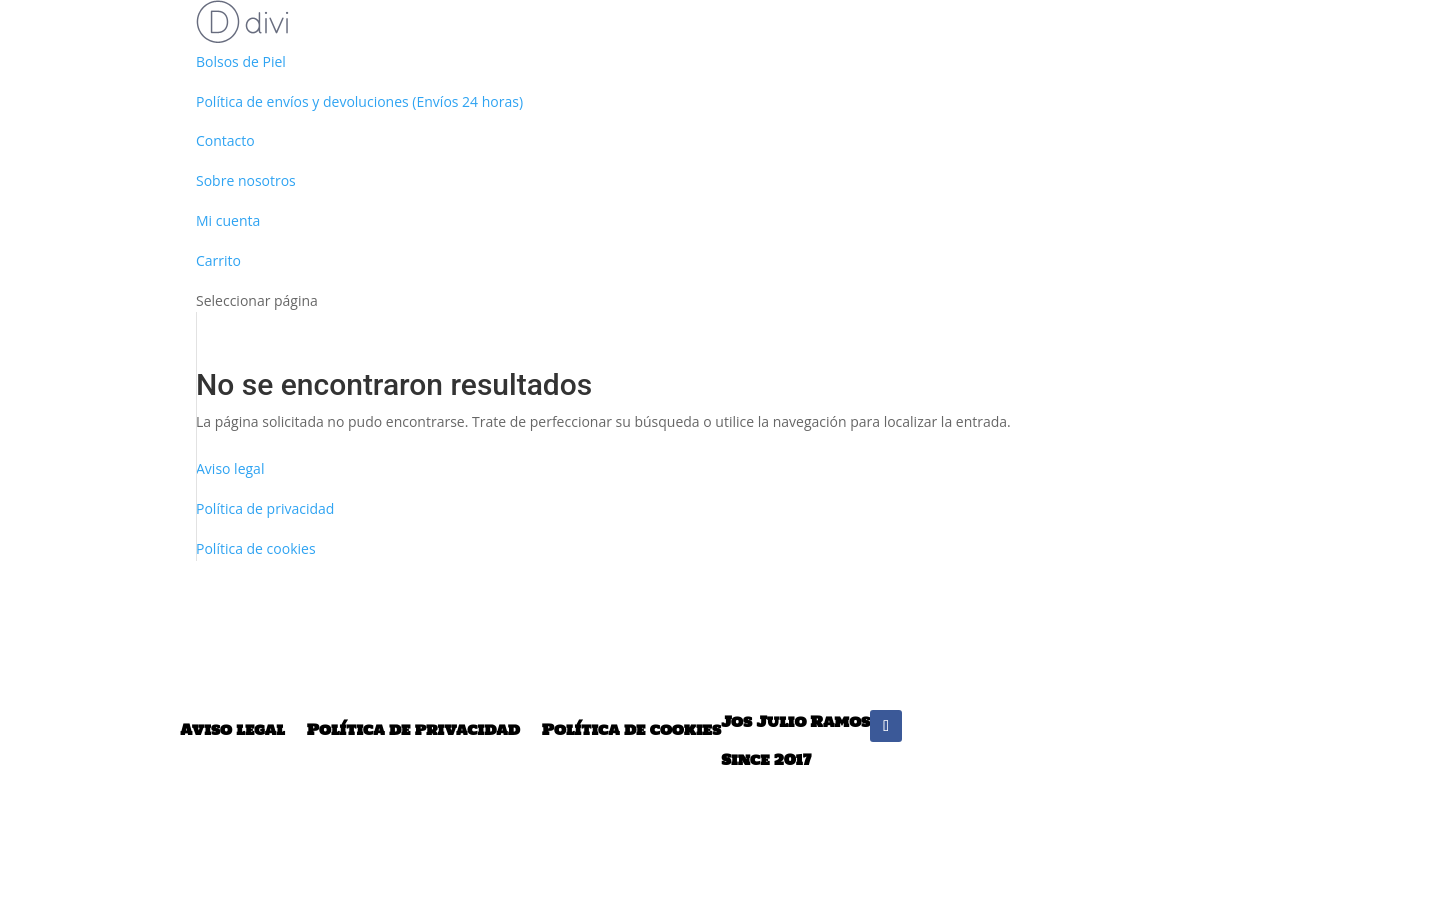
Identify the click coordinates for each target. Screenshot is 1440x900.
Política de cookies (631, 729)
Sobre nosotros (246, 180)
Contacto (225, 140)
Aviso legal (230, 468)
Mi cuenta (228, 220)
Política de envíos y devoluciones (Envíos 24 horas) (359, 101)
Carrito (218, 260)
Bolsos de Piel (241, 61)
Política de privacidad (265, 508)
